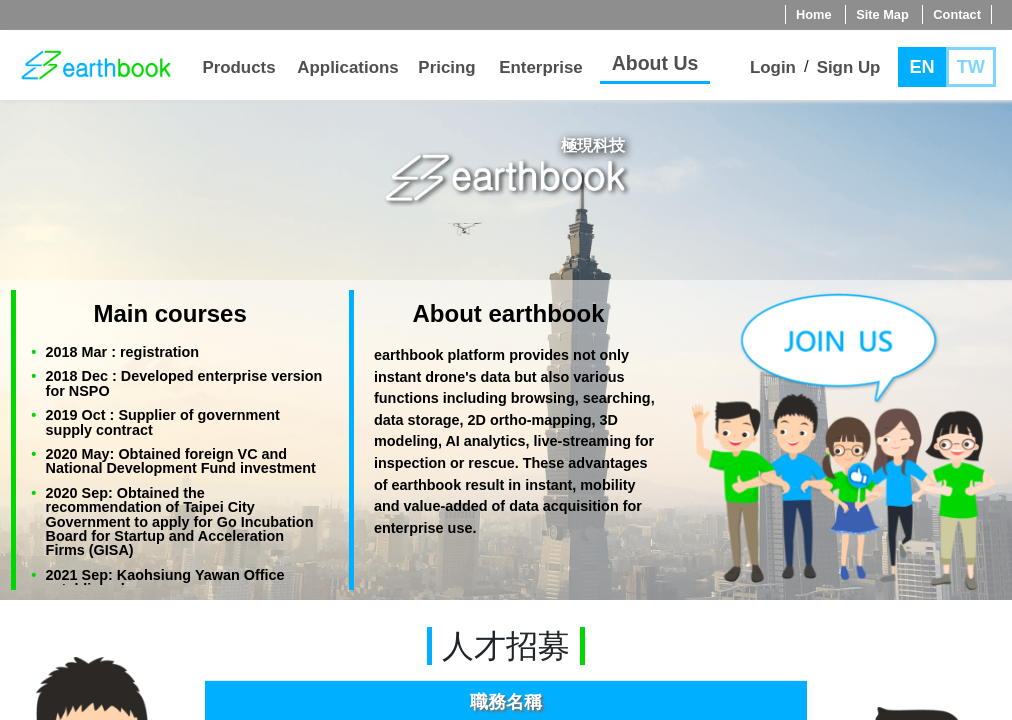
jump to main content (9, 127)
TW (971, 67)
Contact (957, 14)
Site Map (882, 14)
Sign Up (849, 67)
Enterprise (541, 67)
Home (814, 14)
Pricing (446, 67)
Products (238, 67)
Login (773, 67)
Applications (347, 67)
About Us (655, 63)
